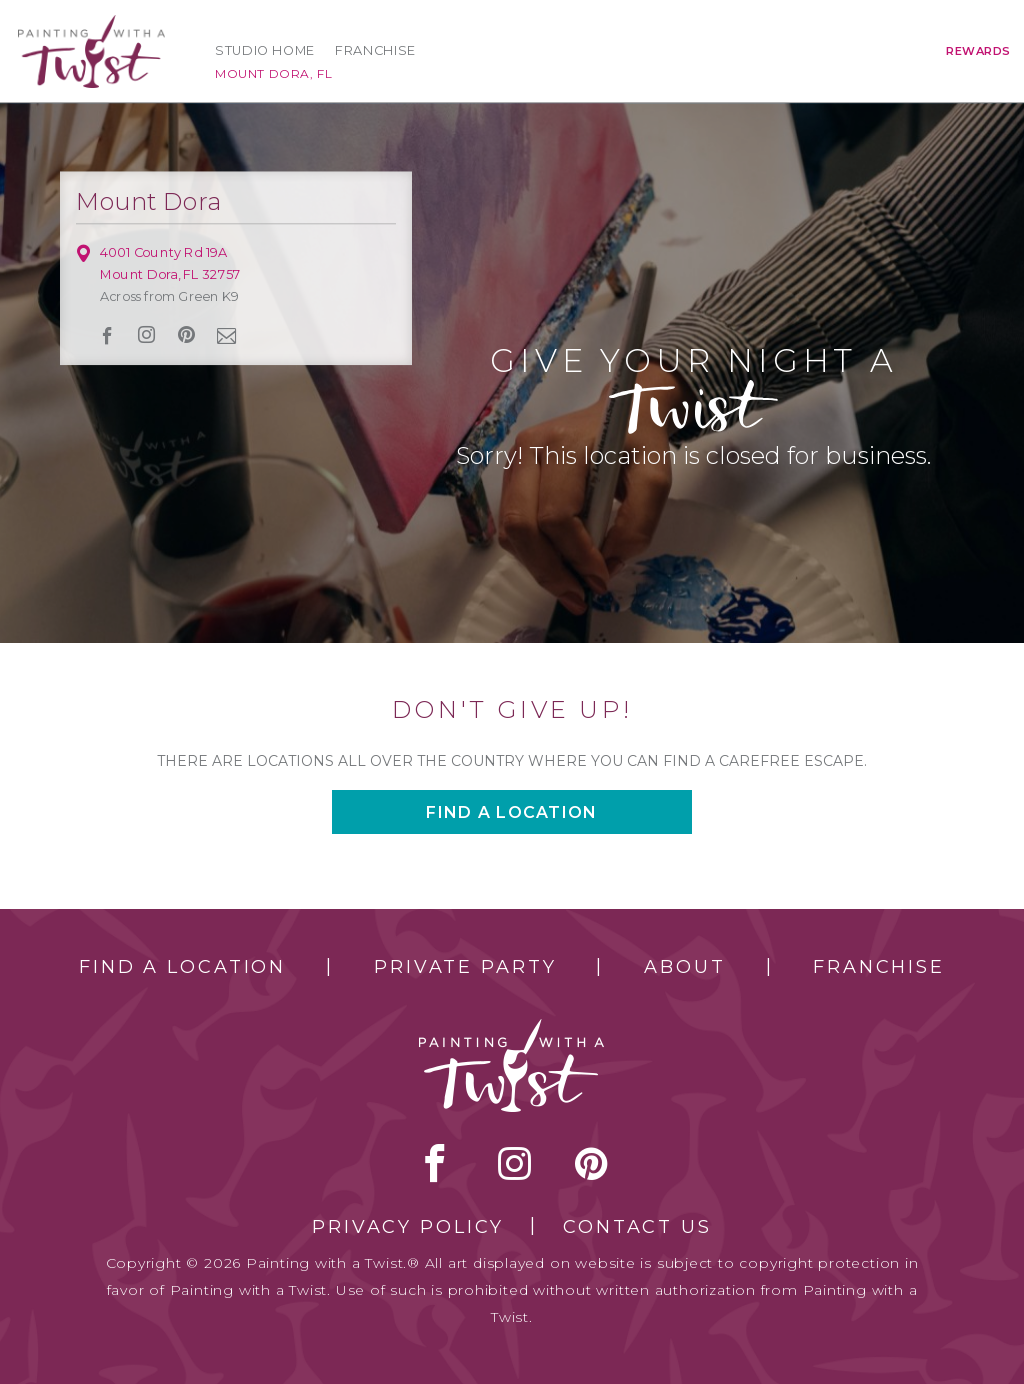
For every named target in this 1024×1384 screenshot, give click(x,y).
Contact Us (637, 1227)
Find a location (511, 812)
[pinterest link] (186, 335)
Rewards (978, 51)
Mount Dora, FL (273, 73)
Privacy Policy (408, 1227)
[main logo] (91, 23)
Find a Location (182, 967)
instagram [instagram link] (147, 335)
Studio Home (265, 50)
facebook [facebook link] (107, 335)
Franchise (375, 50)
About (684, 967)
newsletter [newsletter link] (227, 335)
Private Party (465, 967)
